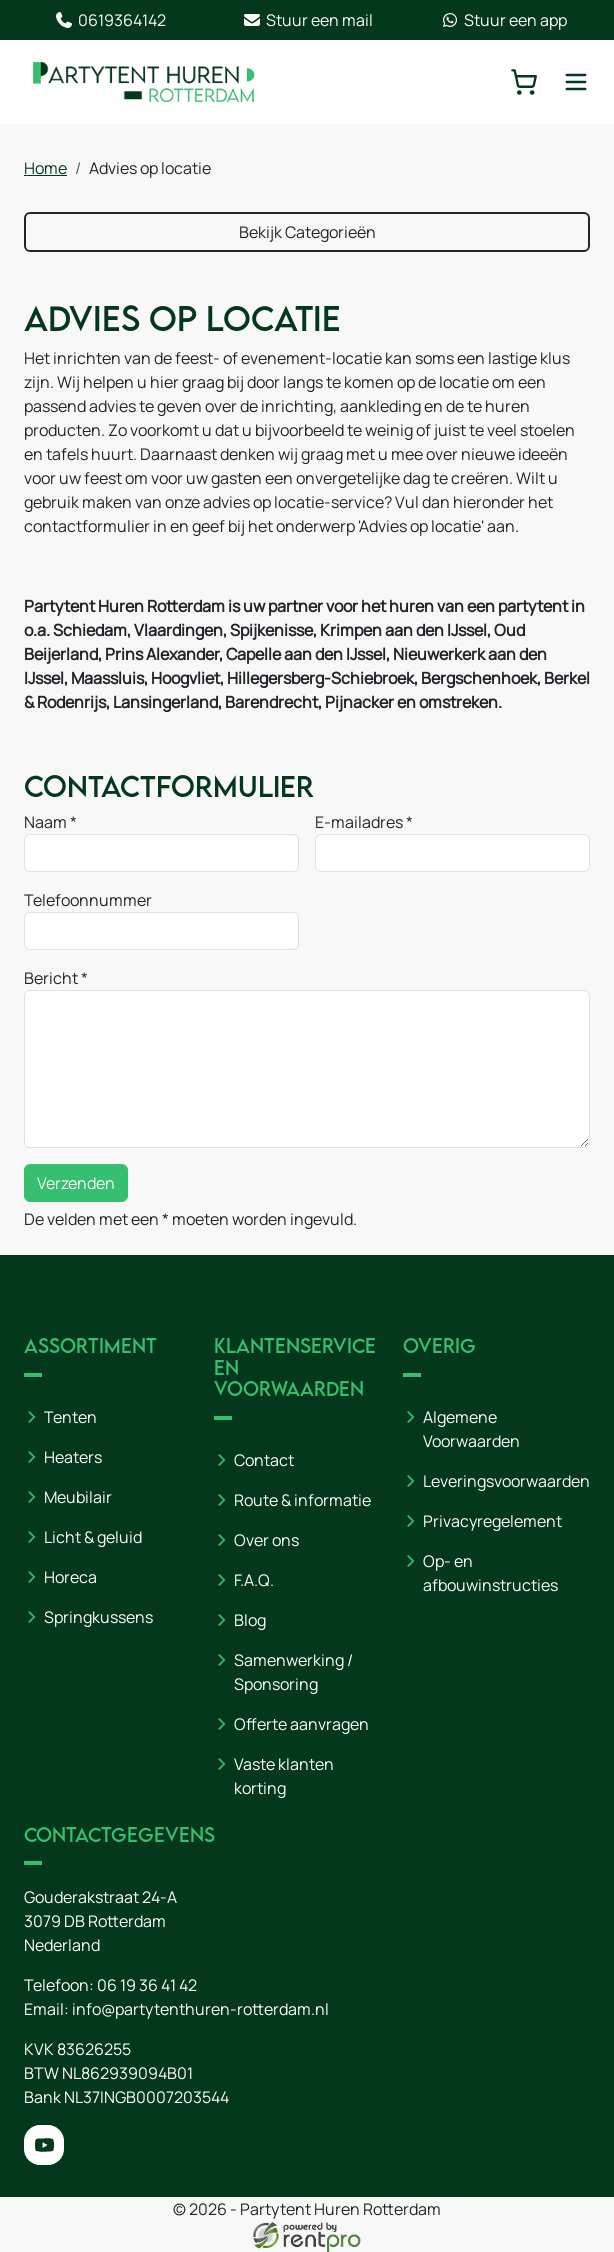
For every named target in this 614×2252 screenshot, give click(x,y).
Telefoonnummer (88, 900)
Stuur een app (503, 20)
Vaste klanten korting (284, 1776)
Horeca (70, 1577)
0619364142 (110, 20)
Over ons (266, 1540)
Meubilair (78, 1497)
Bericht (51, 978)
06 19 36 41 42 (147, 1985)
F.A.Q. (254, 1580)
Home (45, 168)
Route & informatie (302, 1500)
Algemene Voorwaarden (471, 1429)
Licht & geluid (93, 1537)
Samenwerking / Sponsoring (293, 1672)
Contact (264, 1460)
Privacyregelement (492, 1521)
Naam (45, 822)
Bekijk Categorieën (307, 232)
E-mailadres (359, 822)
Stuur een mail (307, 20)
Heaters (73, 1457)
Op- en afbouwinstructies (490, 1573)
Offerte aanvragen (301, 1724)
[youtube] (44, 2145)
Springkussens (98, 1617)
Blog (250, 1620)
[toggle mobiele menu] (576, 82)
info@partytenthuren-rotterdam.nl (200, 2009)
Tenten (70, 1417)
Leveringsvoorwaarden (506, 1481)
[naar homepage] (144, 82)
